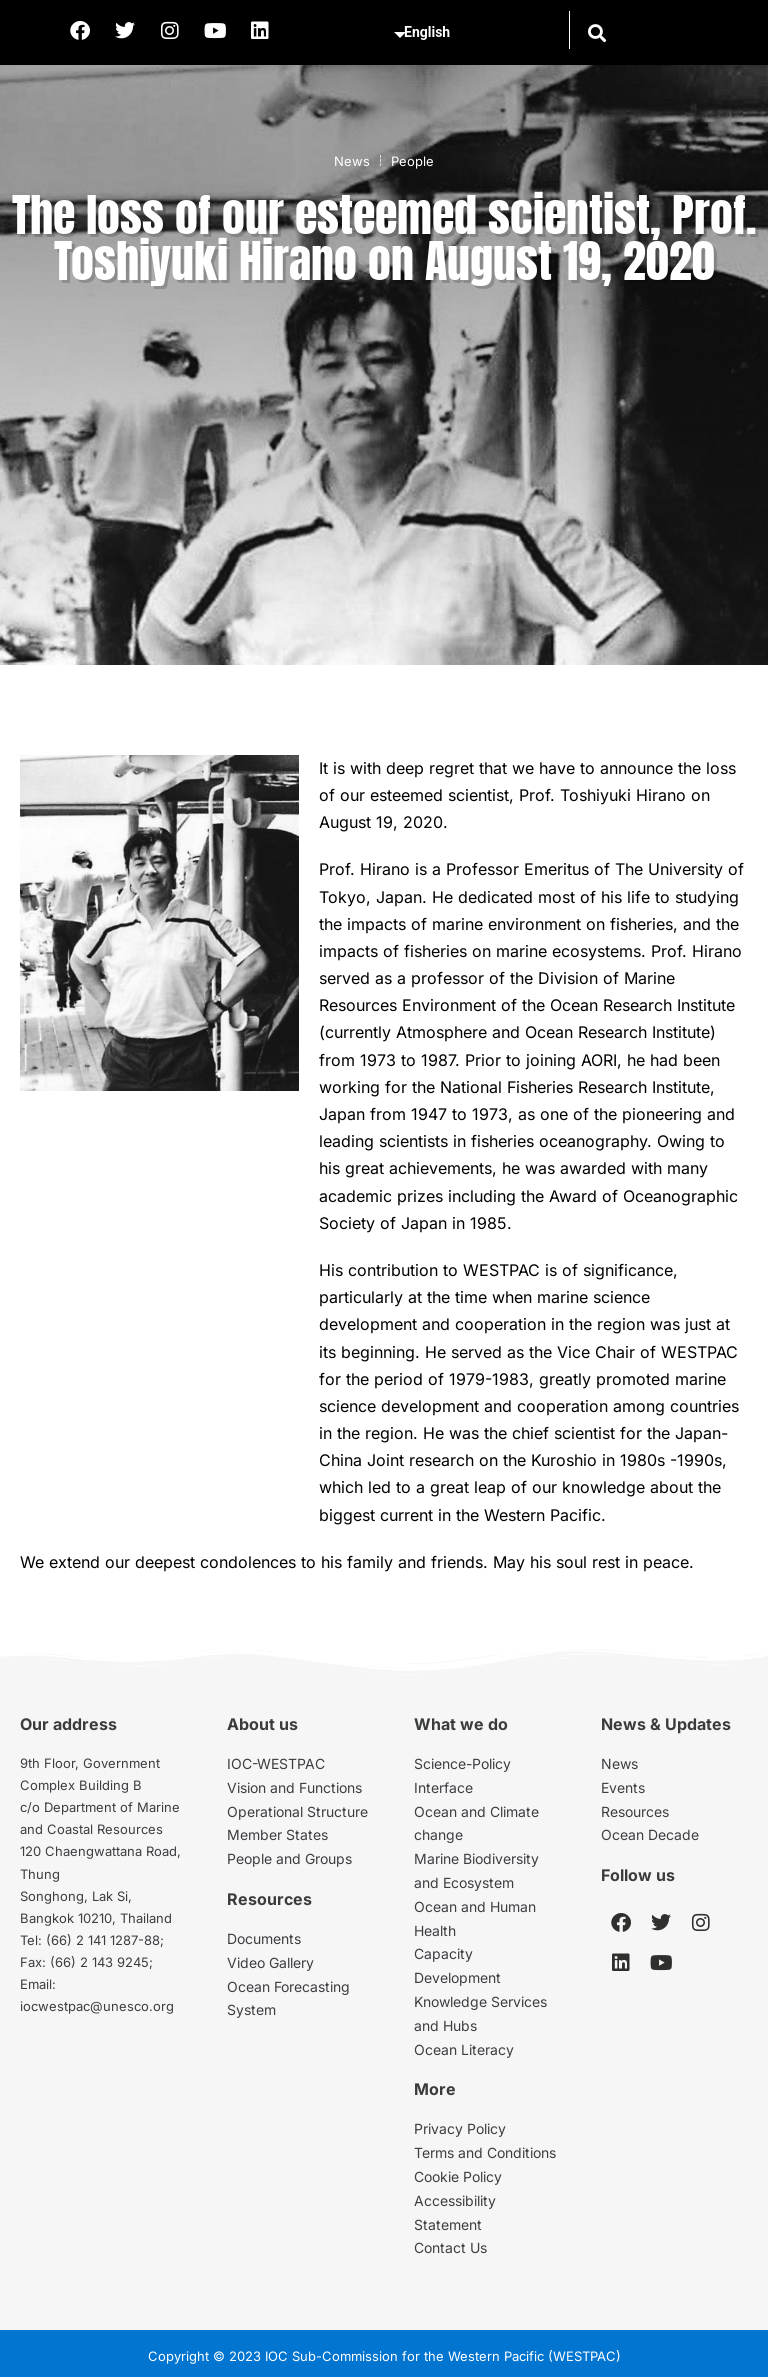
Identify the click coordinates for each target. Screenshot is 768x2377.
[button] (596, 32)
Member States (277, 1834)
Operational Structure (297, 1811)
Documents (264, 1938)
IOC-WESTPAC (276, 1763)
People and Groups (289, 1858)
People (412, 161)
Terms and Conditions (485, 2152)
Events (623, 1787)
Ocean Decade (650, 1834)
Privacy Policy (460, 2128)
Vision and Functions (294, 1787)
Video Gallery (270, 1962)
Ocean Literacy (464, 2049)
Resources (635, 1811)
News (352, 161)
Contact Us (450, 2247)
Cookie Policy (458, 2176)
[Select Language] (478, 33)
